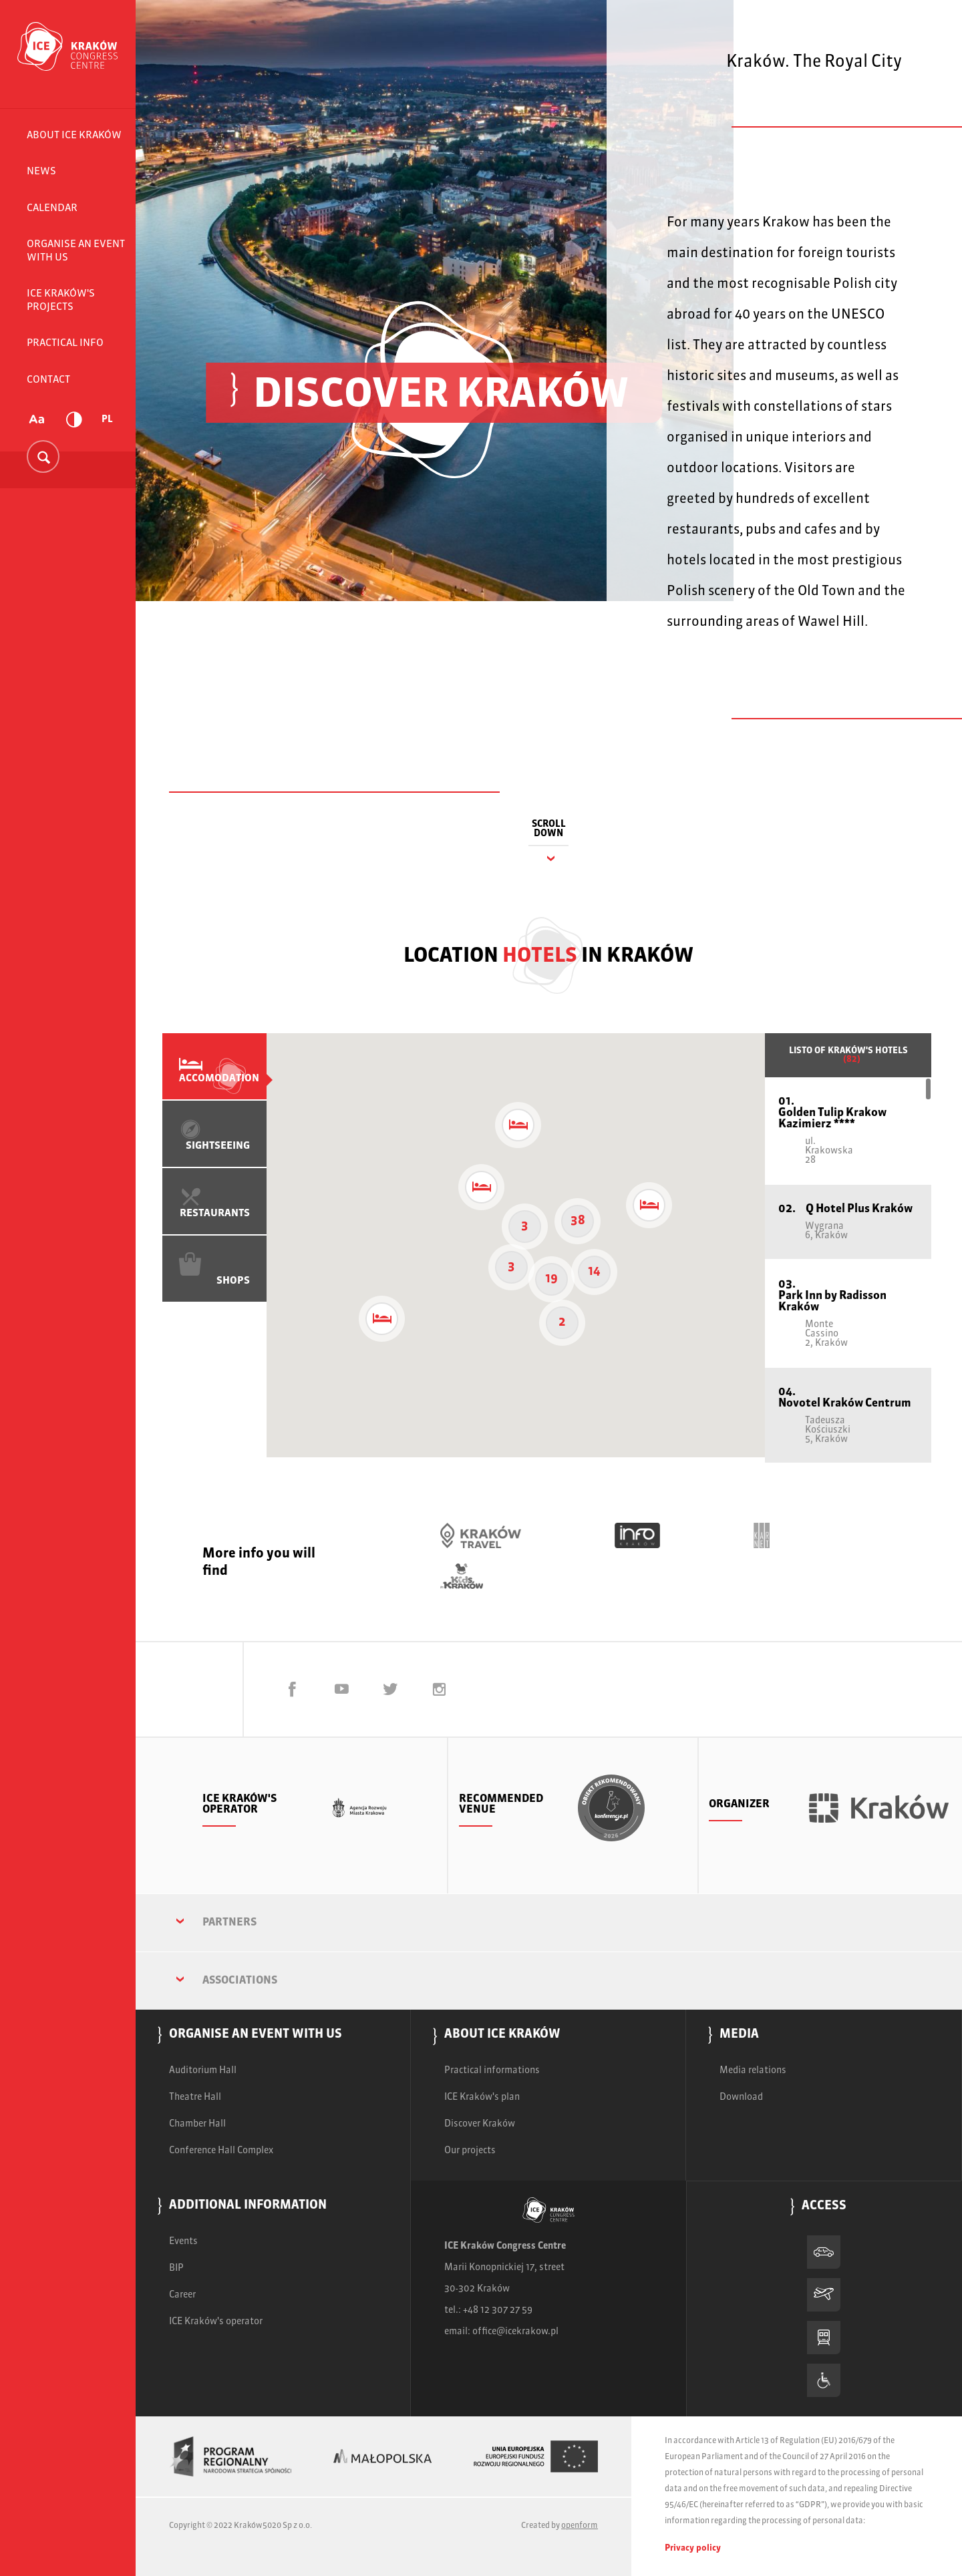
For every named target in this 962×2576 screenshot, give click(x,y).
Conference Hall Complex (221, 2150)
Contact (48, 380)
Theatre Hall (195, 2097)
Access (824, 2206)
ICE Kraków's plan (482, 2097)
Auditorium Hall (202, 2070)
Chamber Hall (197, 2124)
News (41, 171)
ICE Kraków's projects (61, 300)
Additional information (248, 2206)
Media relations (752, 2070)
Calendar (52, 208)
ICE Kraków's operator (216, 2321)
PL (107, 419)
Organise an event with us (76, 250)
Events (183, 2241)
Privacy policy (693, 2548)
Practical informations (492, 2070)
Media (739, 2035)
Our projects (470, 2150)
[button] (518, 1125)
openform (579, 2526)
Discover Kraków (479, 2124)
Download (741, 2097)
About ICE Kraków (74, 135)
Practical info (65, 343)
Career (182, 2294)
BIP (176, 2268)
